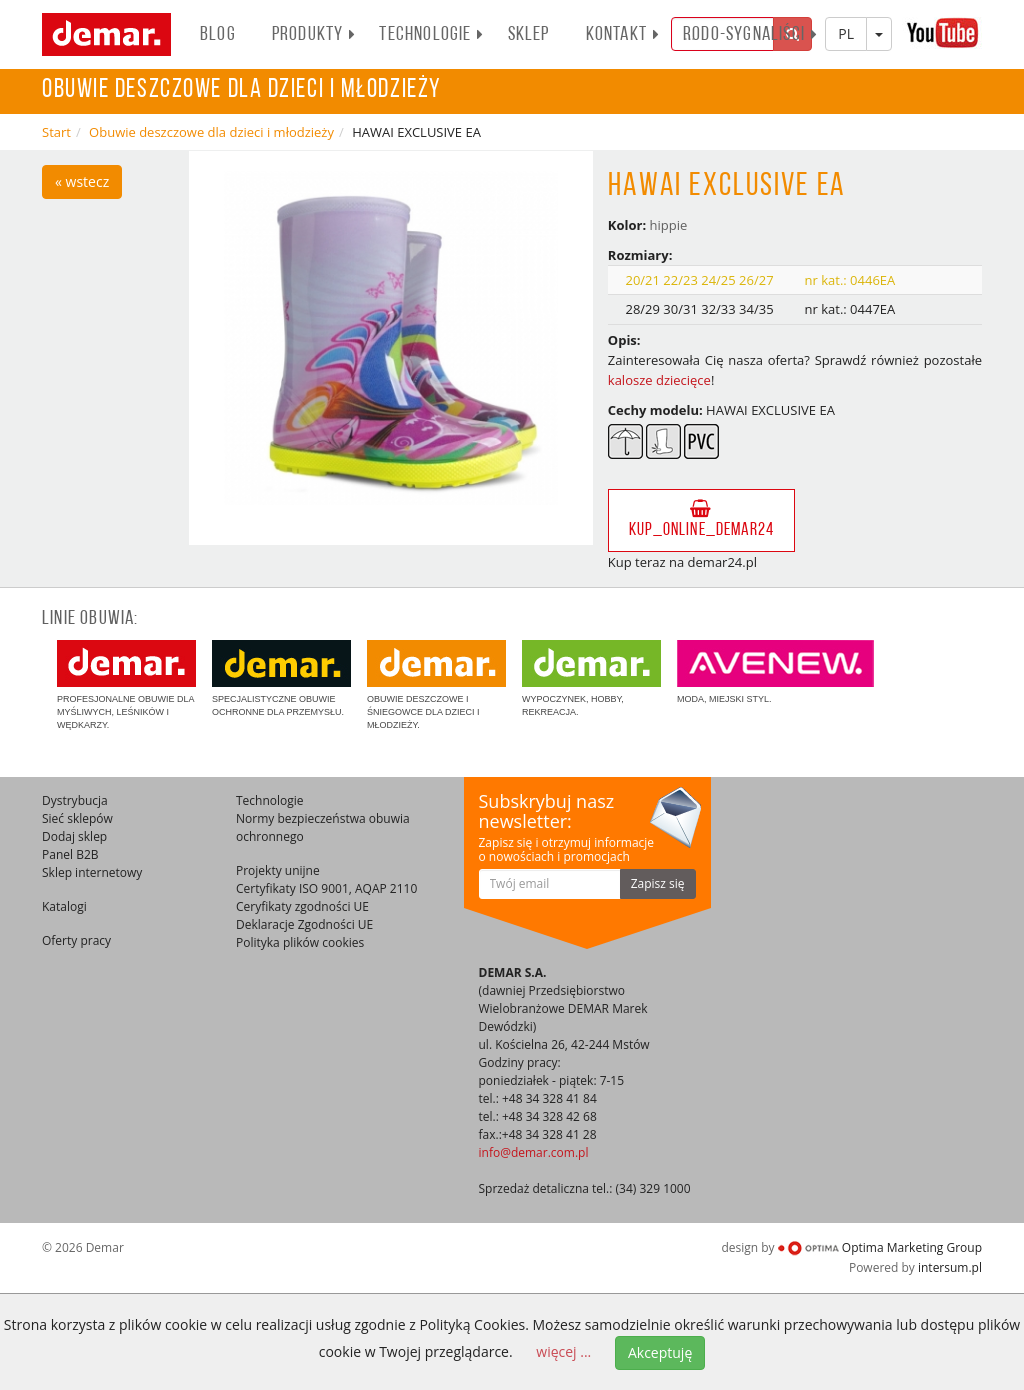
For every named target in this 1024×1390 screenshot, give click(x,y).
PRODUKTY (314, 35)
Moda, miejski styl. (775, 672)
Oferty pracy (76, 940)
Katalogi (64, 906)
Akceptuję (660, 1352)
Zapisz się (658, 883)
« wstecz (82, 181)
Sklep (529, 35)
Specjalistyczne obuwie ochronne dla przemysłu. (281, 678)
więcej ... (563, 1351)
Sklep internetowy (92, 872)
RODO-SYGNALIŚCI (750, 35)
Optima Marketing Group (880, 1247)
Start (56, 132)
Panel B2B (70, 854)
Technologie (431, 35)
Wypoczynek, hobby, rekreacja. (591, 678)
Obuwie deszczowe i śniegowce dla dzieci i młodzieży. (436, 685)
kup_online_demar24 (701, 520)
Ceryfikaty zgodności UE (302, 906)
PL (846, 33)
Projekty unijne (278, 870)
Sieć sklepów (77, 818)
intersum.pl (950, 1267)
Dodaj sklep (74, 836)
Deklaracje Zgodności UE (304, 924)
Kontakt (623, 35)
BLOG (218, 35)
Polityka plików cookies (300, 942)
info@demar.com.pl (534, 1152)
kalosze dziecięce (659, 380)
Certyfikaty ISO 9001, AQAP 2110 (326, 888)
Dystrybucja (75, 800)
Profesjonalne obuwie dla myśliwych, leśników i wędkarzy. (126, 685)
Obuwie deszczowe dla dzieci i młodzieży (211, 132)
